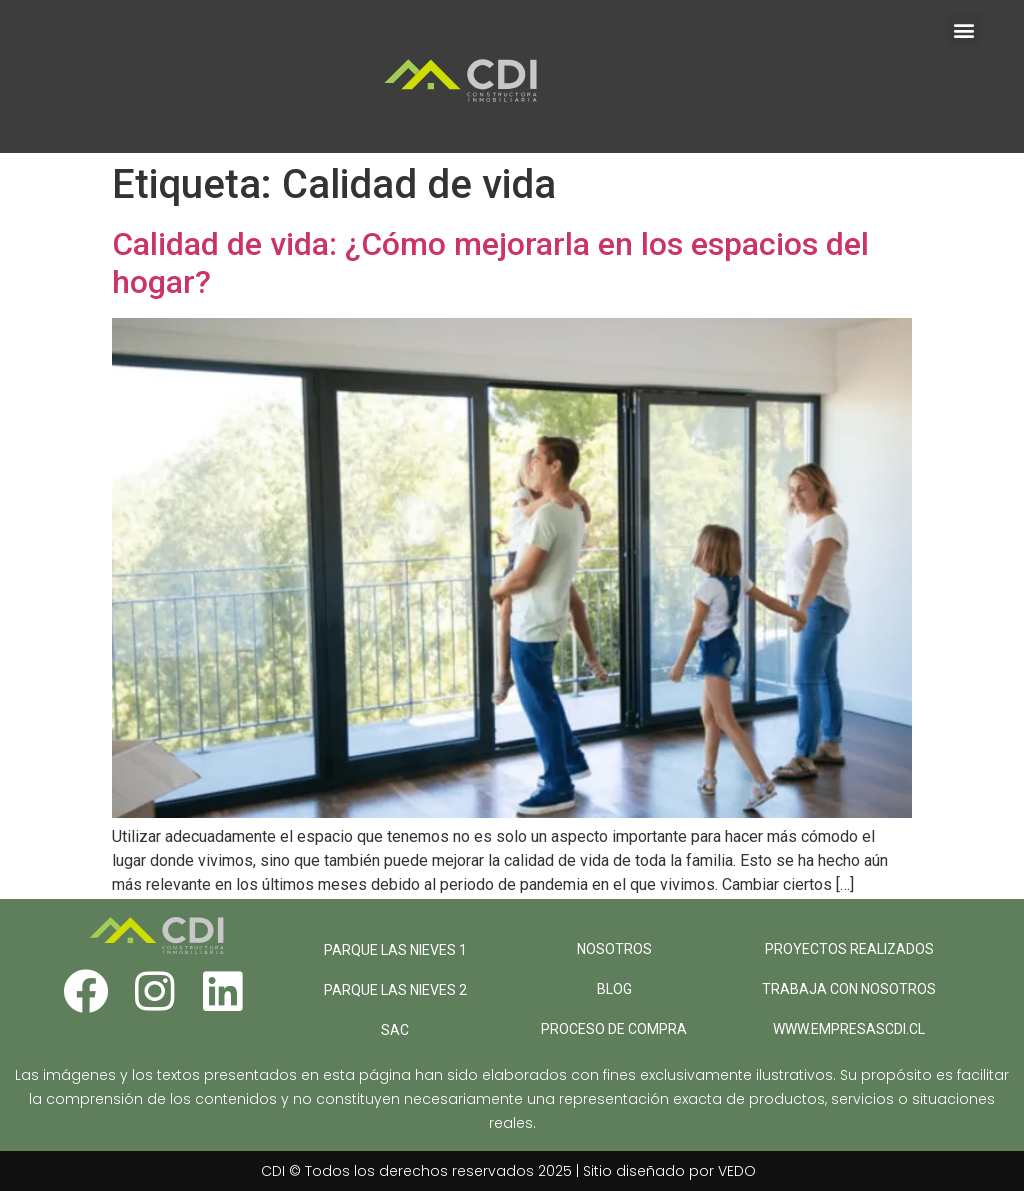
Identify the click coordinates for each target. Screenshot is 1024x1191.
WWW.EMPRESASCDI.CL (849, 1029)
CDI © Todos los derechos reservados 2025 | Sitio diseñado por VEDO (508, 1171)
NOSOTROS (614, 949)
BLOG (614, 989)
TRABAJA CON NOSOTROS (849, 989)
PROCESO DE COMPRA (614, 1029)
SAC (395, 1030)
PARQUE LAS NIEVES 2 (395, 990)
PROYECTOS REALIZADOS (849, 949)
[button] (964, 29)
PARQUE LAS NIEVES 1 (395, 950)
